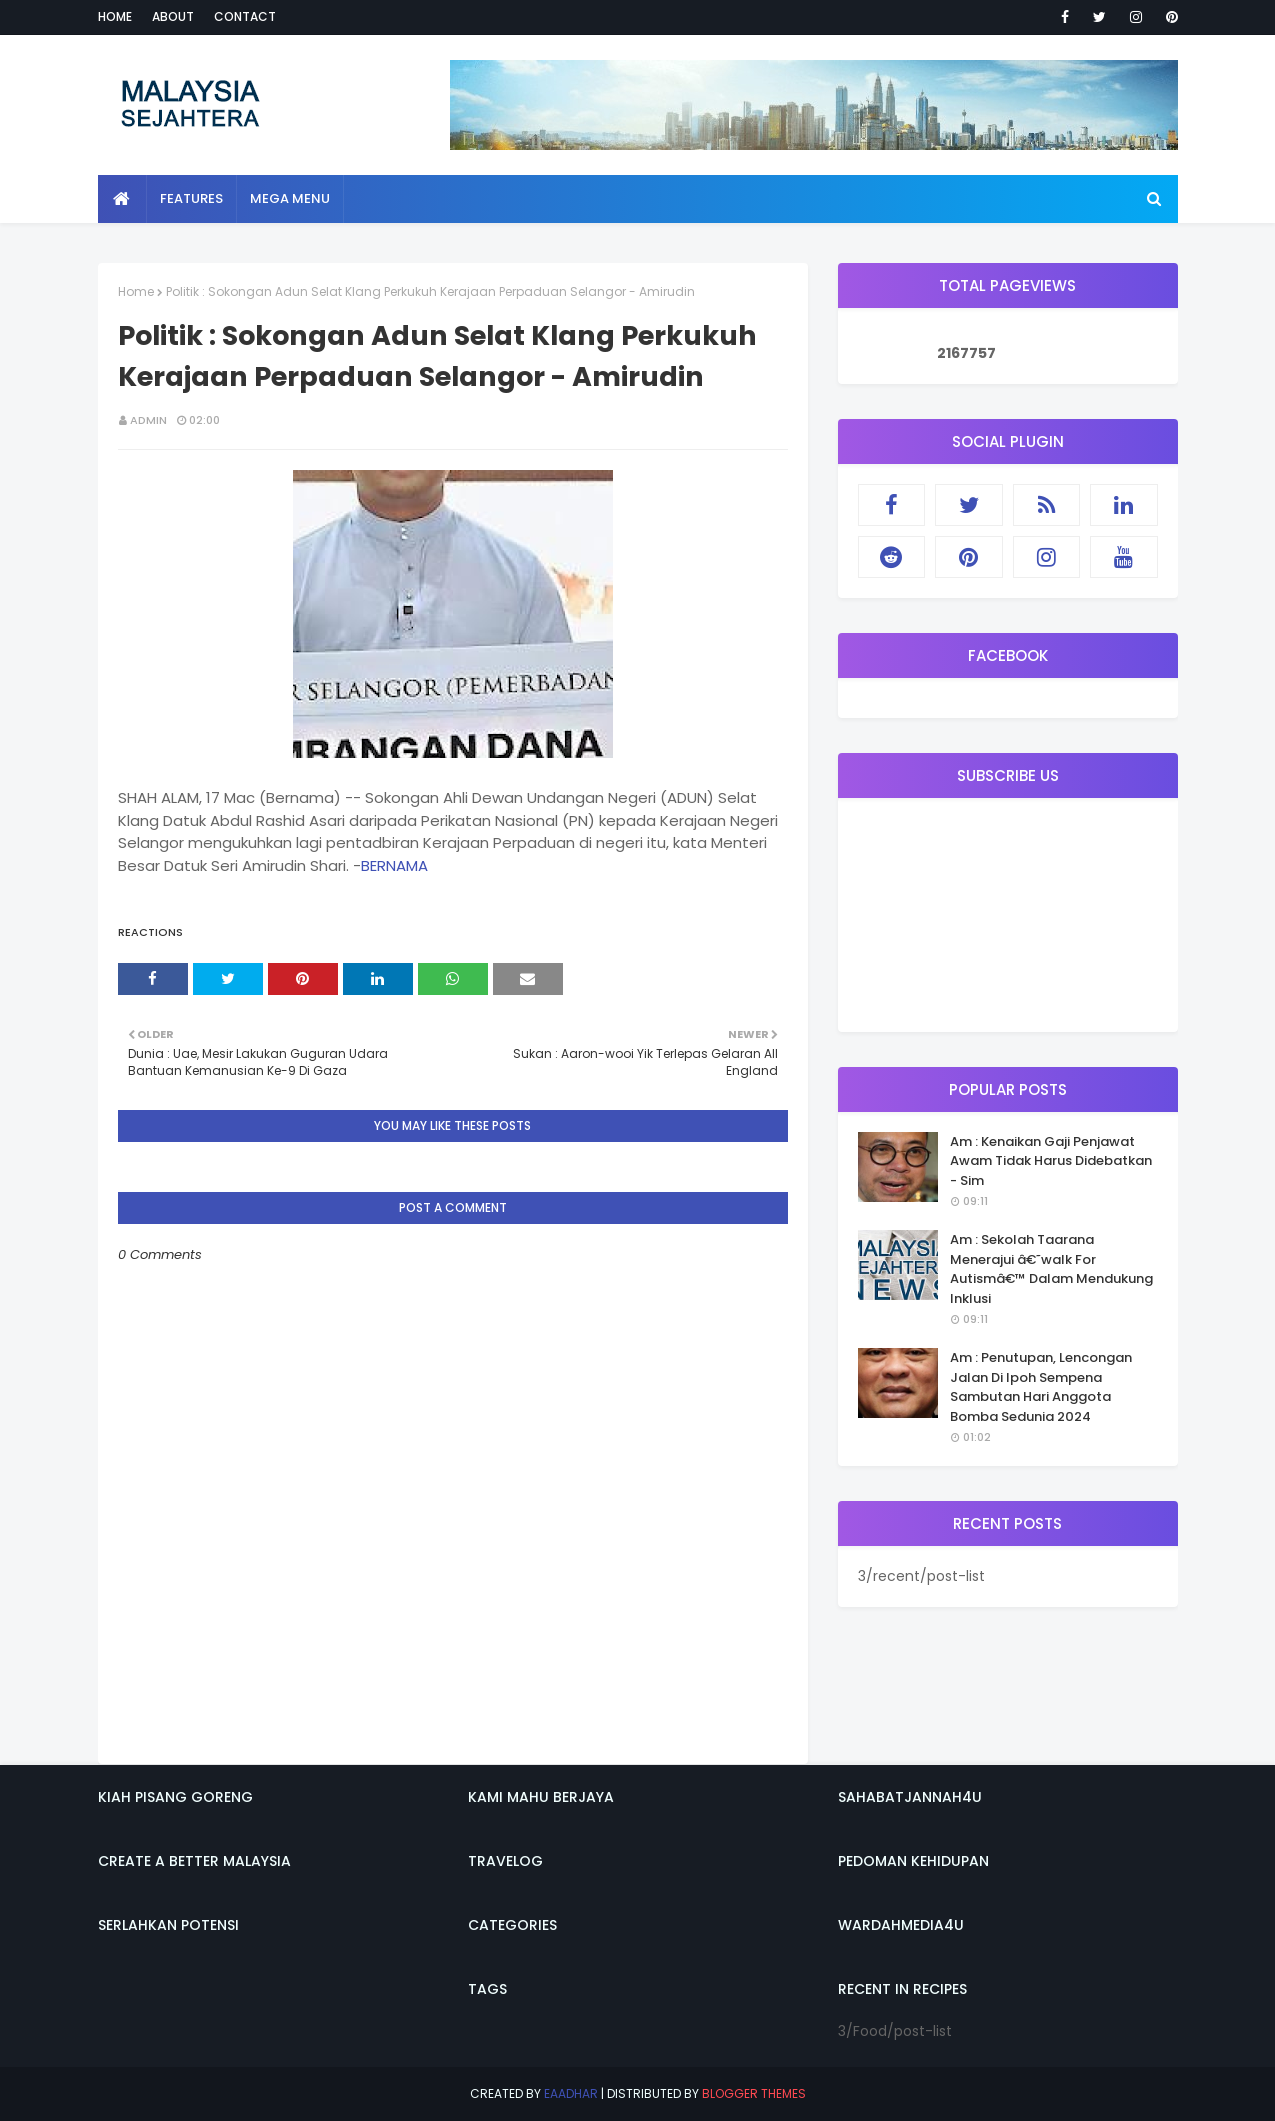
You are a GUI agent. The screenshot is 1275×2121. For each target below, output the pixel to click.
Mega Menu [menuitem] (290, 198)
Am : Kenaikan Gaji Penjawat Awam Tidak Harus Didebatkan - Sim (1051, 1161)
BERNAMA (394, 865)
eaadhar (571, 2093)
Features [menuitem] (191, 198)
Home (115, 16)
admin (148, 420)
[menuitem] (122, 199)
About (173, 16)
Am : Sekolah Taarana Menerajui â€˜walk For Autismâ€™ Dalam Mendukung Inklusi (1051, 1269)
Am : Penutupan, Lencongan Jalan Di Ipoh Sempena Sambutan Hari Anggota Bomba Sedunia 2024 (1041, 1387)
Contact (245, 16)
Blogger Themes (754, 2093)
